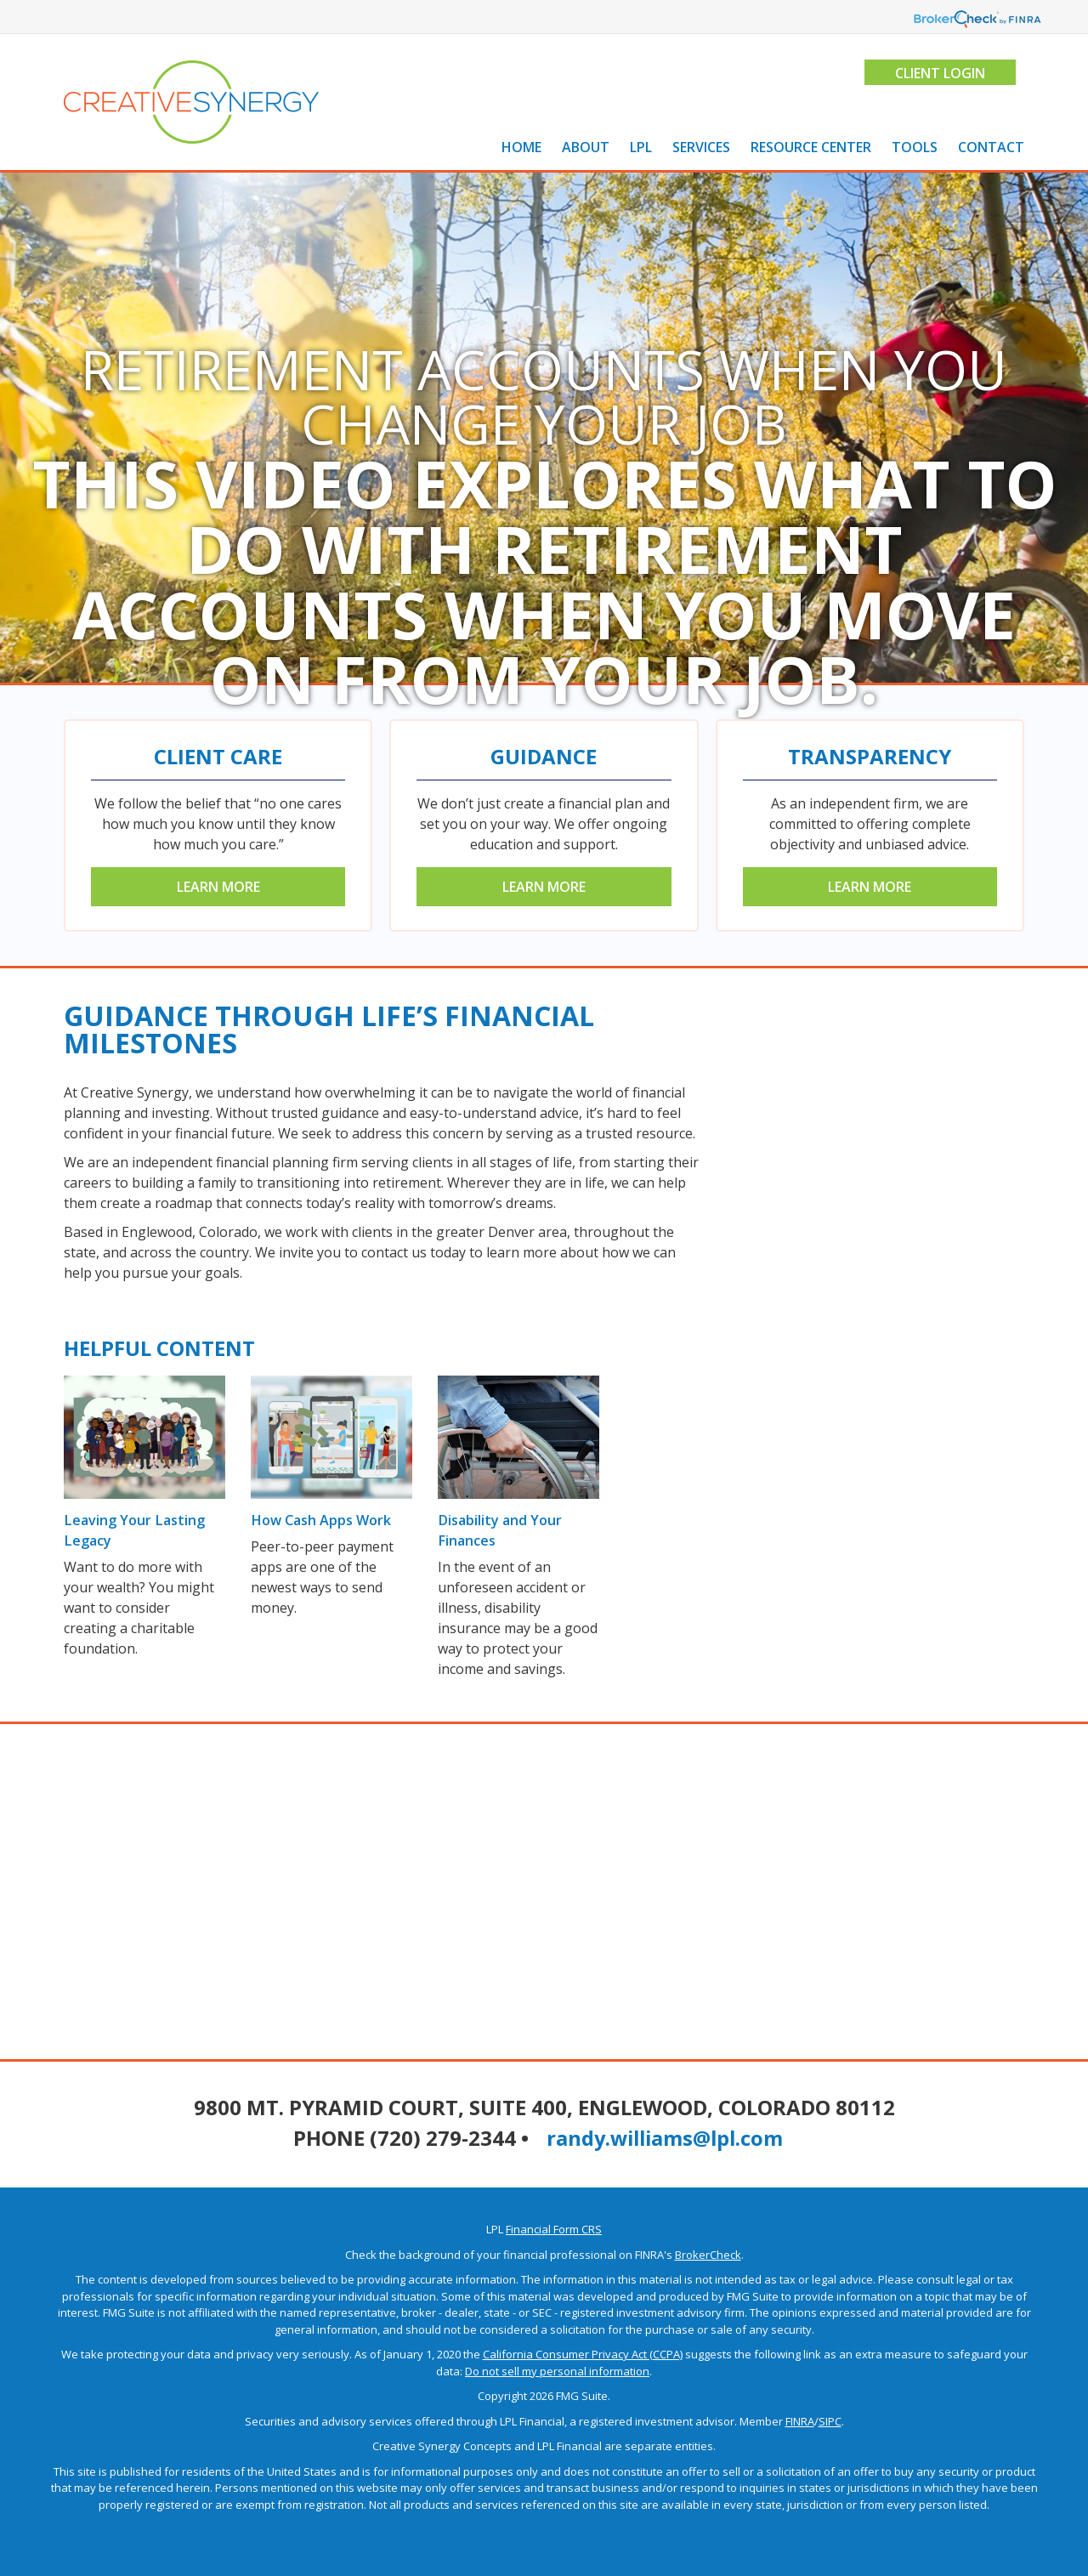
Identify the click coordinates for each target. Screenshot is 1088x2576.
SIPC (830, 2421)
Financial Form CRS (554, 2229)
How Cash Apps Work (320, 1520)
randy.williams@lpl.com (664, 2138)
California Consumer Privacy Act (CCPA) (583, 2354)
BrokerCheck (708, 2254)
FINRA (799, 2421)
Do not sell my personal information (557, 2371)
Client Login (939, 73)
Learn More (218, 886)
